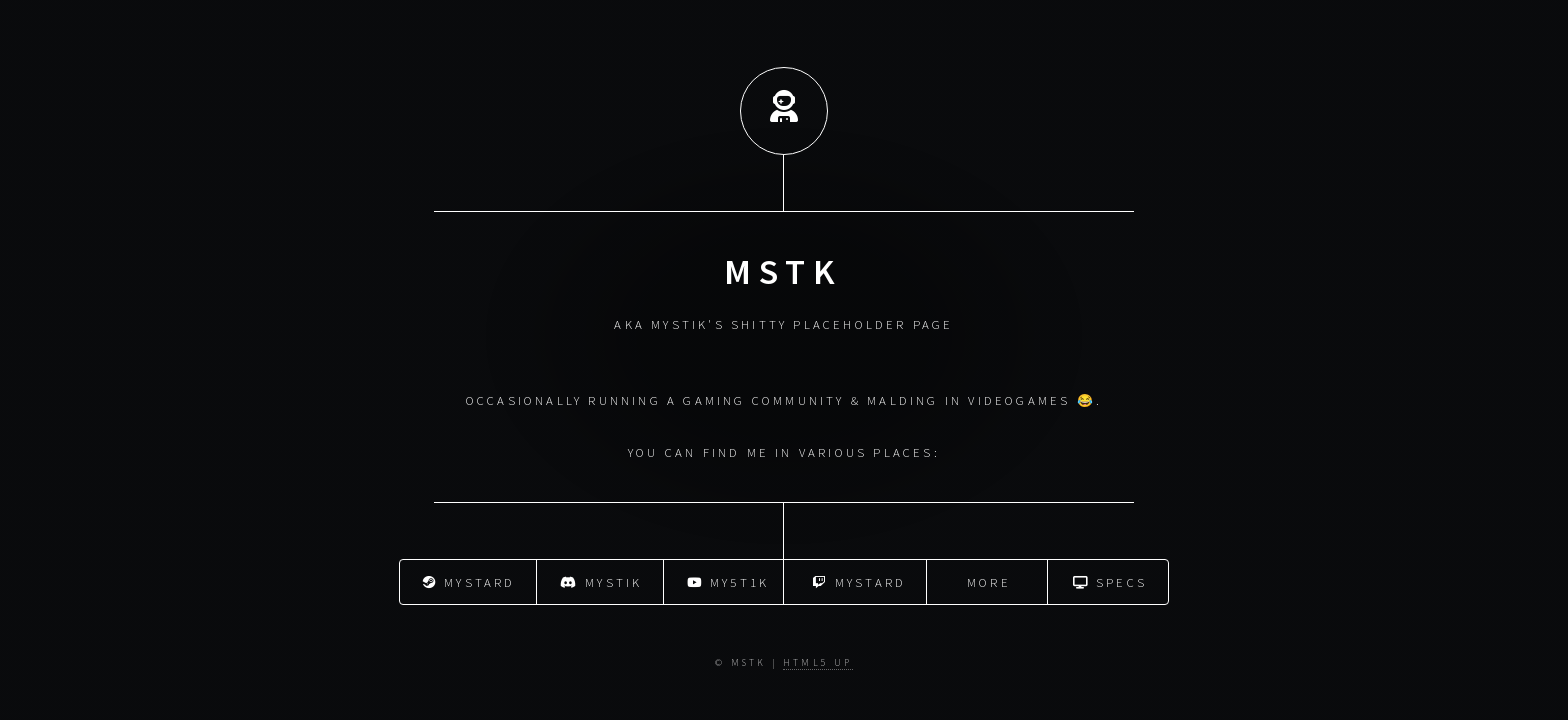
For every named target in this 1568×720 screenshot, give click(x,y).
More (989, 581)
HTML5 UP (818, 663)
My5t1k (728, 581)
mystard (469, 581)
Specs (1110, 581)
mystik (601, 581)
